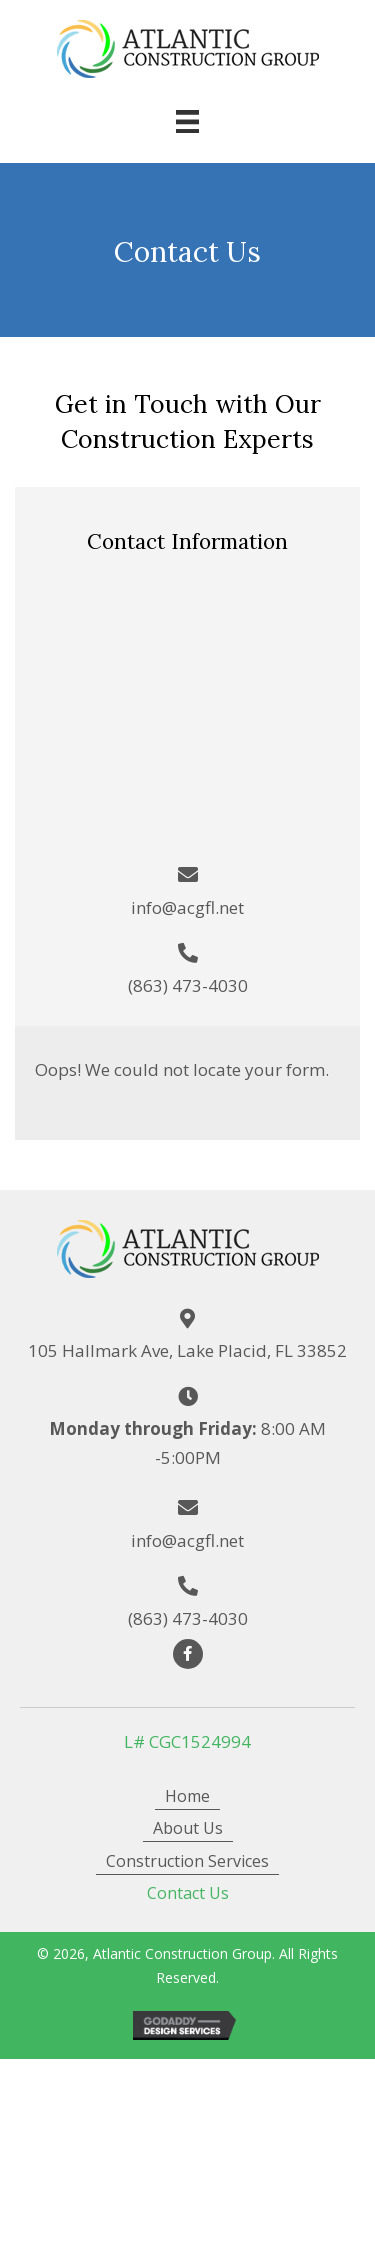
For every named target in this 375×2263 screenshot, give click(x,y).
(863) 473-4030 (188, 985)
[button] (188, 1654)
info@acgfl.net (187, 907)
